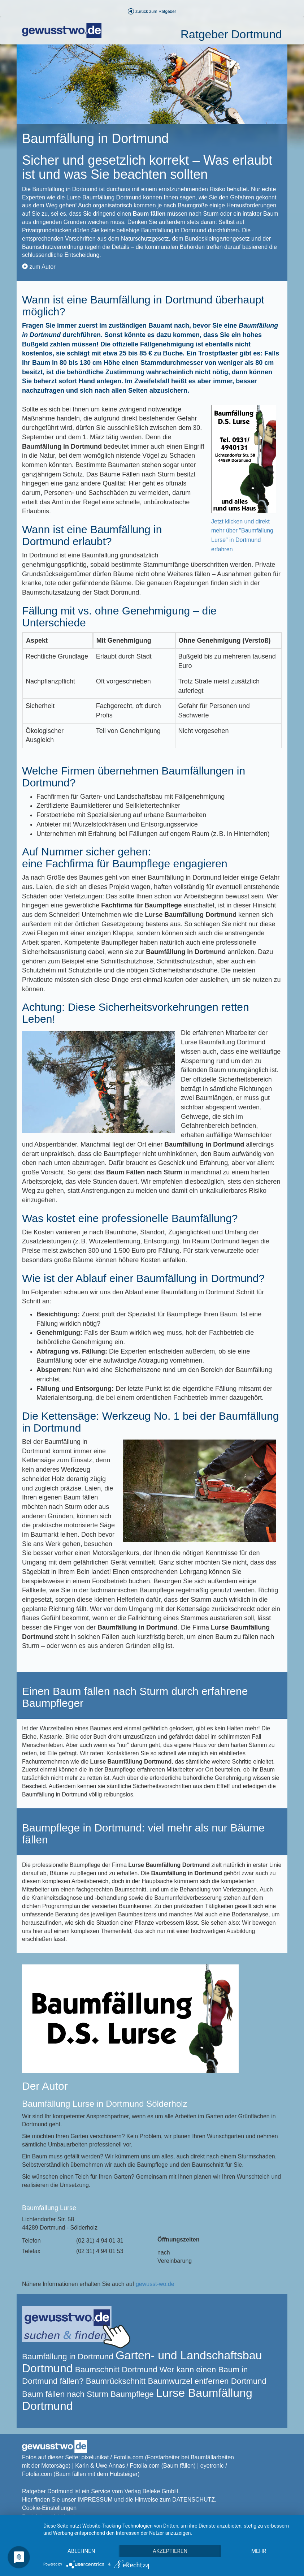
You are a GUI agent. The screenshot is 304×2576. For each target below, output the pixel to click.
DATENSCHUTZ (193, 2500)
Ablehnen (81, 2551)
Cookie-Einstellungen (49, 2508)
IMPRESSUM (95, 2500)
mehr (258, 2551)
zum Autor (38, 267)
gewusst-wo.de (155, 2284)
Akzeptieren (170, 2551)
